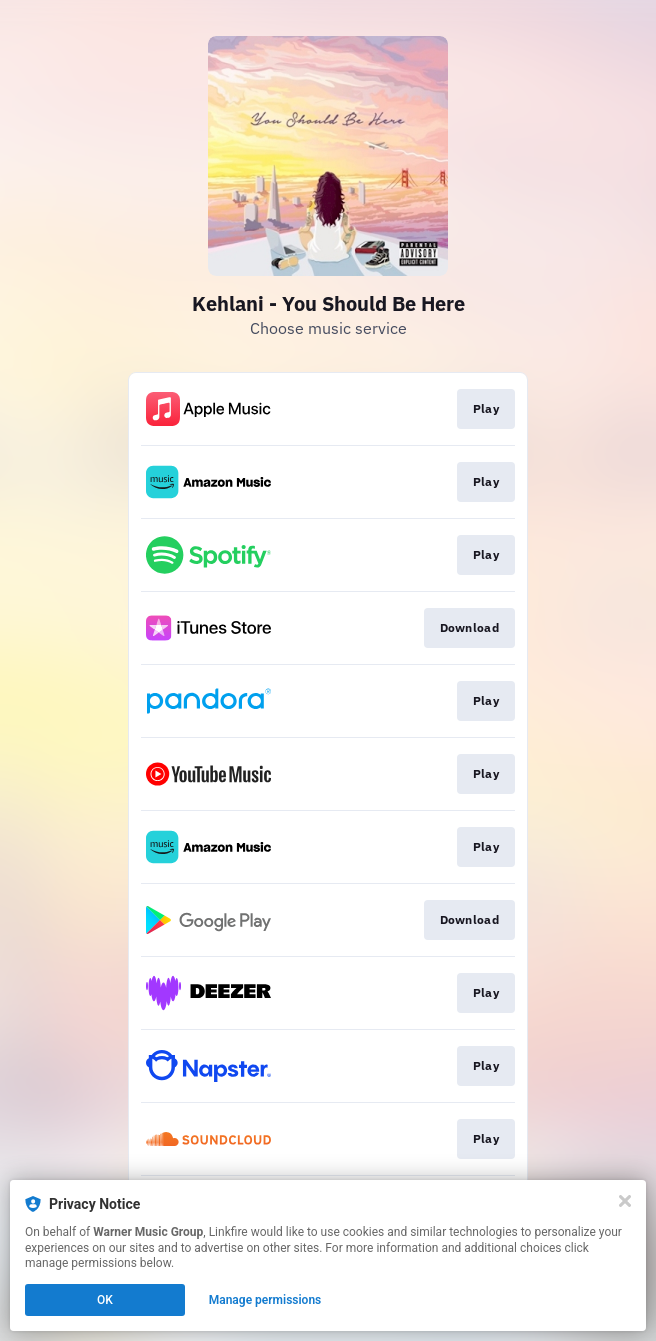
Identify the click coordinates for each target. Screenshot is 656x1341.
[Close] (625, 1201)
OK (105, 1300)
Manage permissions (265, 1300)
